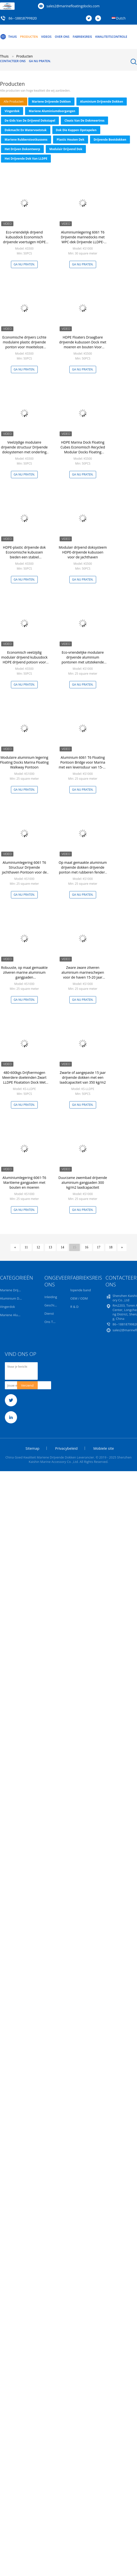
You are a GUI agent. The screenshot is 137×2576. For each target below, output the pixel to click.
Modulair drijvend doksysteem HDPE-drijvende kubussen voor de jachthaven (83, 552)
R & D (74, 1306)
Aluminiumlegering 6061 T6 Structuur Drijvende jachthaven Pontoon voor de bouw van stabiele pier (24, 869)
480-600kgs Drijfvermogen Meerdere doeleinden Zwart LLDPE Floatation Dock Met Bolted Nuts (24, 1079)
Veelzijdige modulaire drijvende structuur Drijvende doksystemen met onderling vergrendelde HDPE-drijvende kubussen (24, 452)
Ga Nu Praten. (40, 61)
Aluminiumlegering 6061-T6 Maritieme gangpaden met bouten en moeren (24, 1182)
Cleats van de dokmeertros (84, 120)
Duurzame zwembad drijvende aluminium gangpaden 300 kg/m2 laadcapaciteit (82, 1182)
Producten (29, 37)
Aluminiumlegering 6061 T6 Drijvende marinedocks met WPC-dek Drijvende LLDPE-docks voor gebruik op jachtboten (83, 242)
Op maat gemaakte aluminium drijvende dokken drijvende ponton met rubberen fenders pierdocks (83, 869)
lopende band (80, 1290)
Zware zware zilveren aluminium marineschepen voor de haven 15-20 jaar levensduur (83, 974)
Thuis (8, 37)
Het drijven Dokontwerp (22, 149)
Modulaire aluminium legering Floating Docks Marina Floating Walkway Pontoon (24, 762)
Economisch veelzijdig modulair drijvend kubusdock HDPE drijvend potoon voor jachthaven (24, 659)
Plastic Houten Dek (70, 139)
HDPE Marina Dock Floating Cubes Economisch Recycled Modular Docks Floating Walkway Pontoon (82, 449)
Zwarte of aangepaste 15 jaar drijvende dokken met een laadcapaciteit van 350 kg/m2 (83, 1077)
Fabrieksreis (82, 37)
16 (86, 1247)
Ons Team (52, 1322)
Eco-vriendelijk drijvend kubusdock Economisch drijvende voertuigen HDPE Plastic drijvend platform (24, 239)
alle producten (14, 101)
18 (110, 1247)
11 (26, 1247)
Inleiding (51, 1297)
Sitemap (32, 1448)
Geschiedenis (54, 1305)
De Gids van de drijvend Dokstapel (30, 120)
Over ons (62, 37)
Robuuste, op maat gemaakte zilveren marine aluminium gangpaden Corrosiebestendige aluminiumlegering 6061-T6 (24, 977)
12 (38, 1247)
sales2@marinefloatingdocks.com (73, 6)
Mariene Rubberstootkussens (26, 139)
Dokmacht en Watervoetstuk (26, 130)
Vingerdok (12, 111)
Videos (46, 37)
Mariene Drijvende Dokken (51, 101)
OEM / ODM (79, 1298)
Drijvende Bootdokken (110, 139)
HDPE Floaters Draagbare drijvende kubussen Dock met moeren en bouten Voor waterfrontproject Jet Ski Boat (82, 344)
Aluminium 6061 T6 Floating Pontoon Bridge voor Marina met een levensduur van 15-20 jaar (83, 764)
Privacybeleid (66, 1448)
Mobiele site (103, 1448)
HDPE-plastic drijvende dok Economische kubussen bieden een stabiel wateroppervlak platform (24, 554)
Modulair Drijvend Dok (65, 149)
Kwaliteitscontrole (111, 37)
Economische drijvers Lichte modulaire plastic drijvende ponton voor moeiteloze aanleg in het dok (24, 344)
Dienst (49, 1313)
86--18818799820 (23, 18)
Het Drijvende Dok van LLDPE (26, 158)
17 (98, 1247)
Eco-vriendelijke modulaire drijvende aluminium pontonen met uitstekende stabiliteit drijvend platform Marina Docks (82, 662)
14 (62, 1247)
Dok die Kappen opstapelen (76, 130)
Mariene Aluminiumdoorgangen (52, 111)
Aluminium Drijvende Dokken (101, 101)
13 (50, 1247)
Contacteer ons (13, 61)
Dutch (121, 18)
